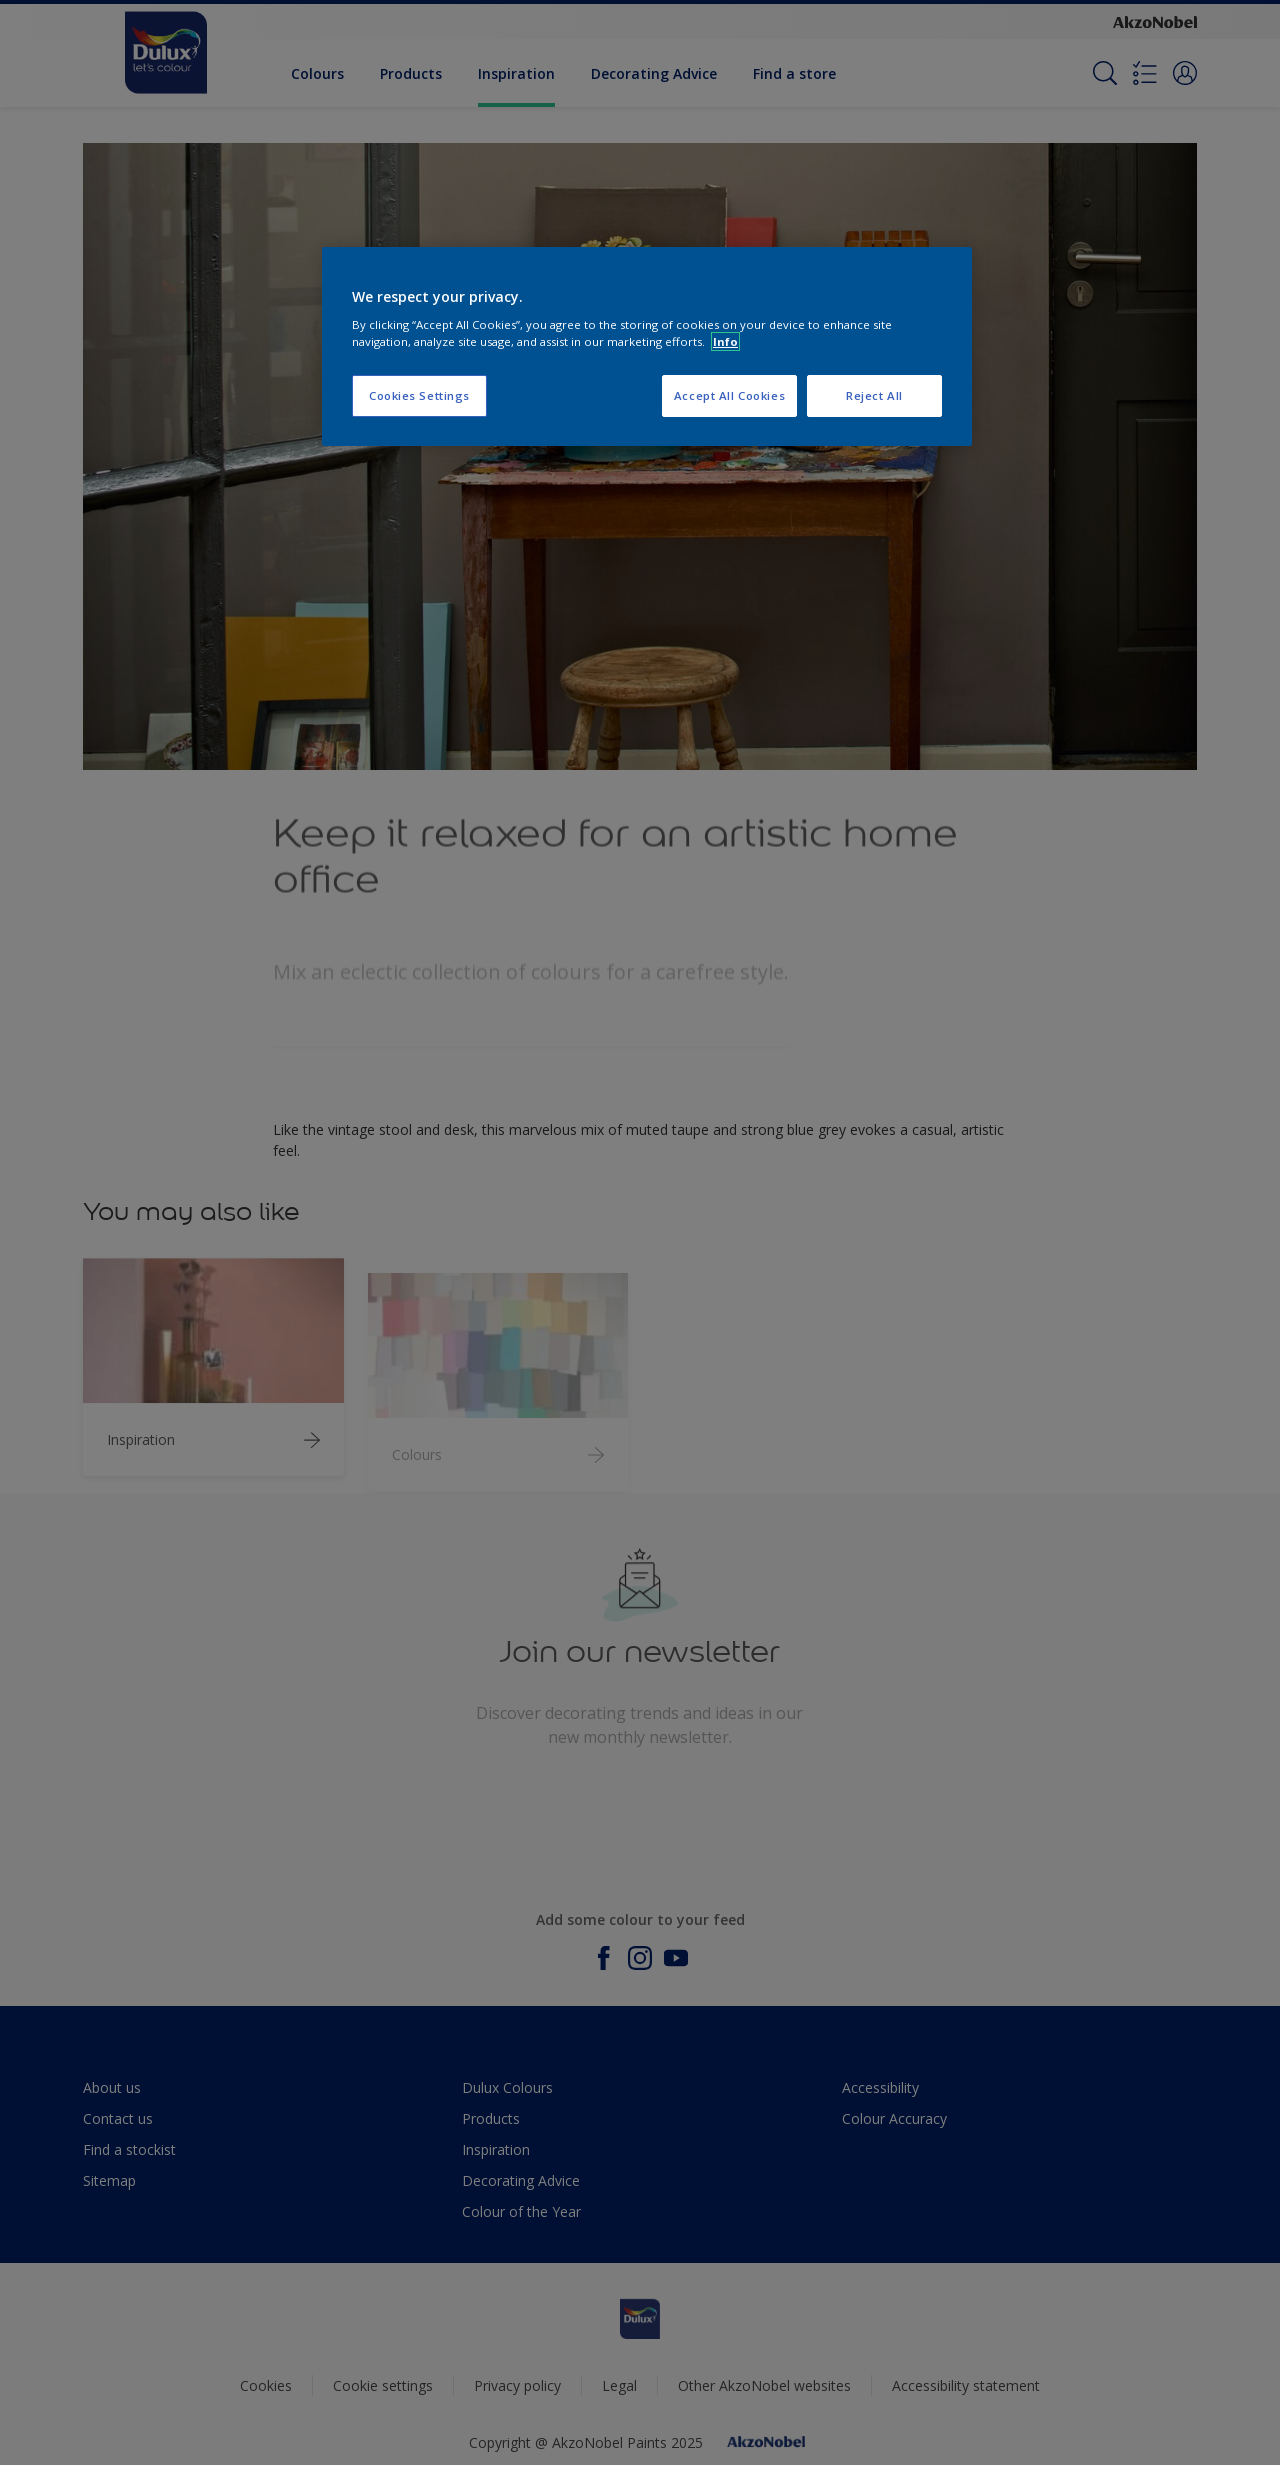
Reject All (874, 395)
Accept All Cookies (729, 395)
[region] (647, 347)
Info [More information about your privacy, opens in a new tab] (725, 341)
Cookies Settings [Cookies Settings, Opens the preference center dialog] (419, 395)
